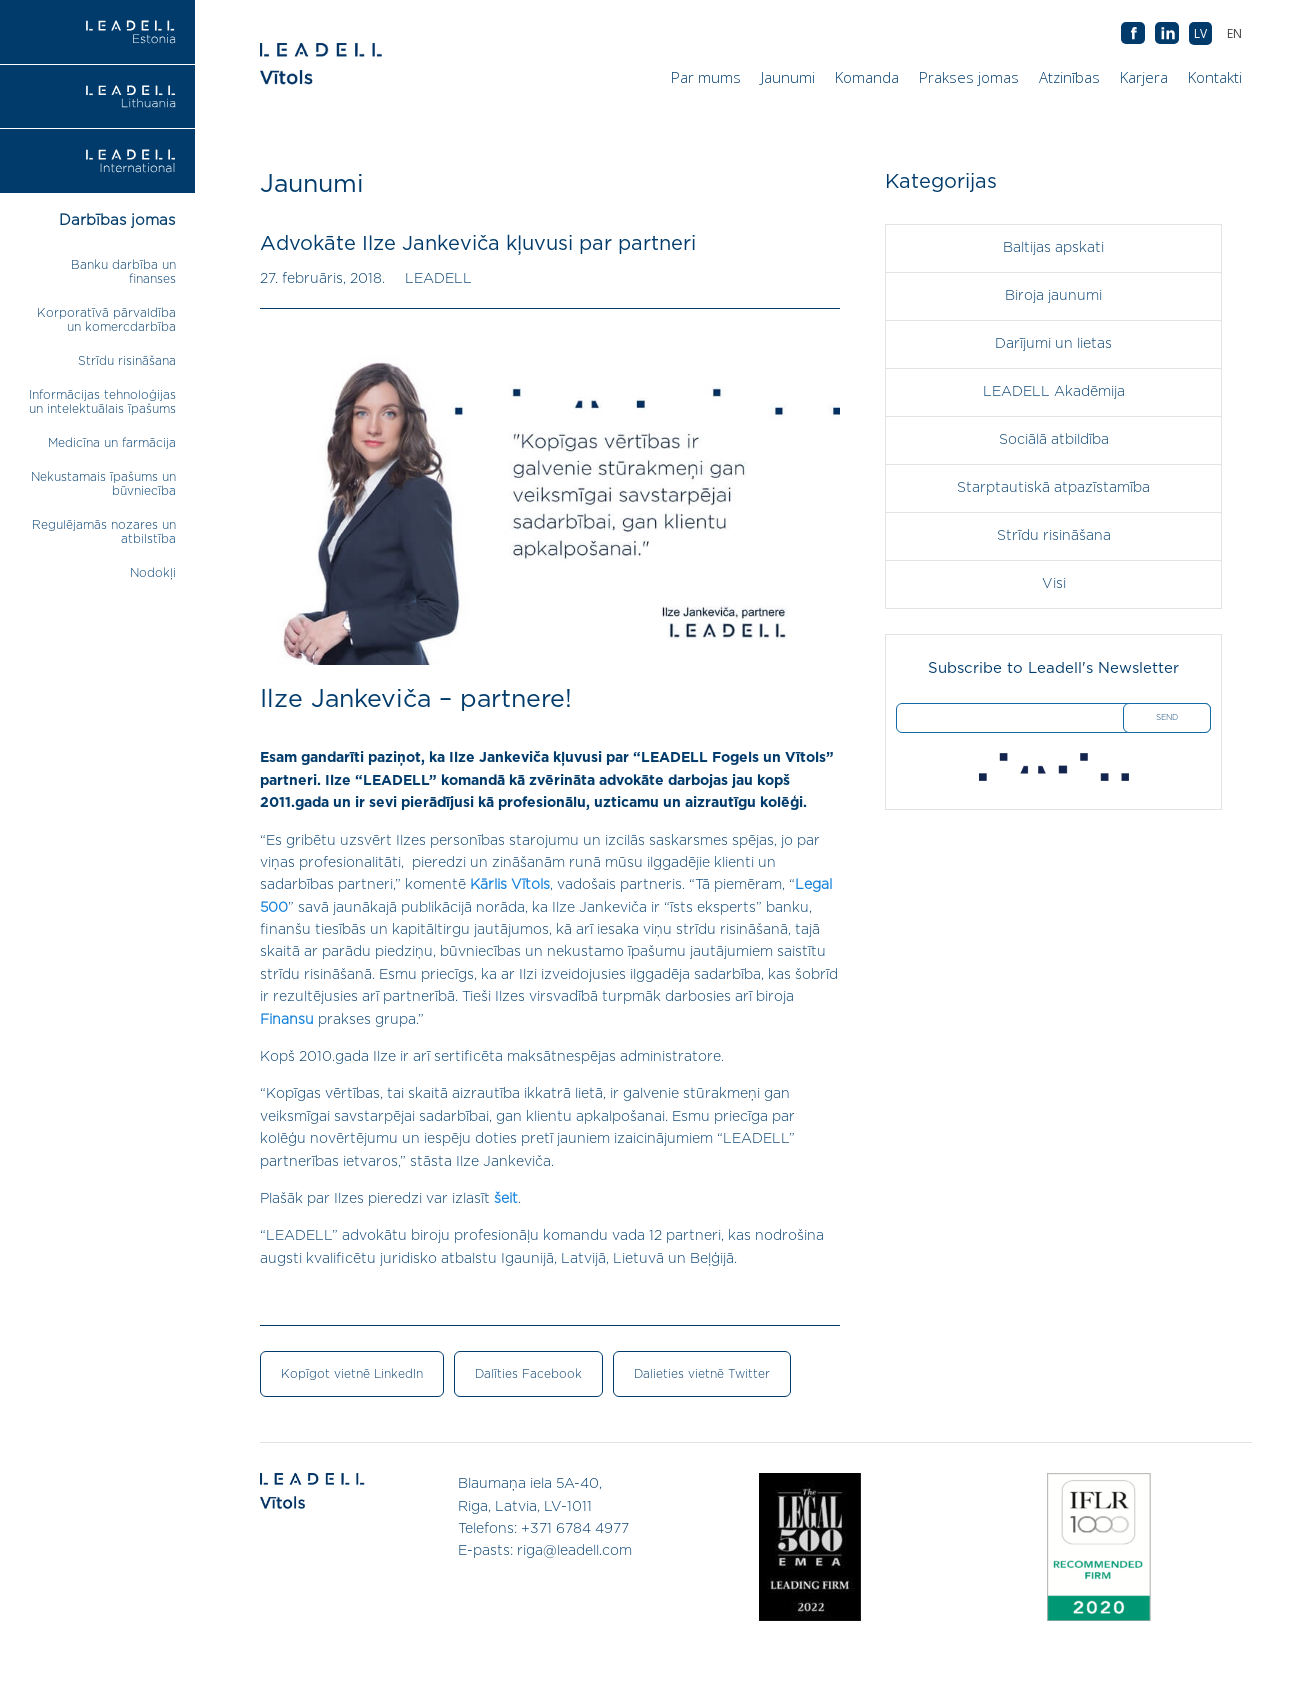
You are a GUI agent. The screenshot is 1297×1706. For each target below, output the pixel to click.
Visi (1054, 584)
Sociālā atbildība (1054, 440)
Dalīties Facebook (528, 1374)
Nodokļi (153, 573)
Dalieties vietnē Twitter (702, 1374)
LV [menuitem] (1200, 33)
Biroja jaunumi (1053, 296)
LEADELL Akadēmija (1054, 392)
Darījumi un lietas (1053, 344)
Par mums (706, 77)
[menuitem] (1234, 33)
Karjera (1144, 77)
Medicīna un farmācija (112, 443)
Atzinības (1069, 77)
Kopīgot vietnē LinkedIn (352, 1374)
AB (1167, 34)
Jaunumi (788, 77)
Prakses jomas (969, 77)
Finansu (287, 1020)
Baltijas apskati (1053, 248)
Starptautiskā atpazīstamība (1053, 488)
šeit (506, 1199)
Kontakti (1215, 77)
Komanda (867, 77)
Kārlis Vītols (510, 885)
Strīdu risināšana (127, 361)
